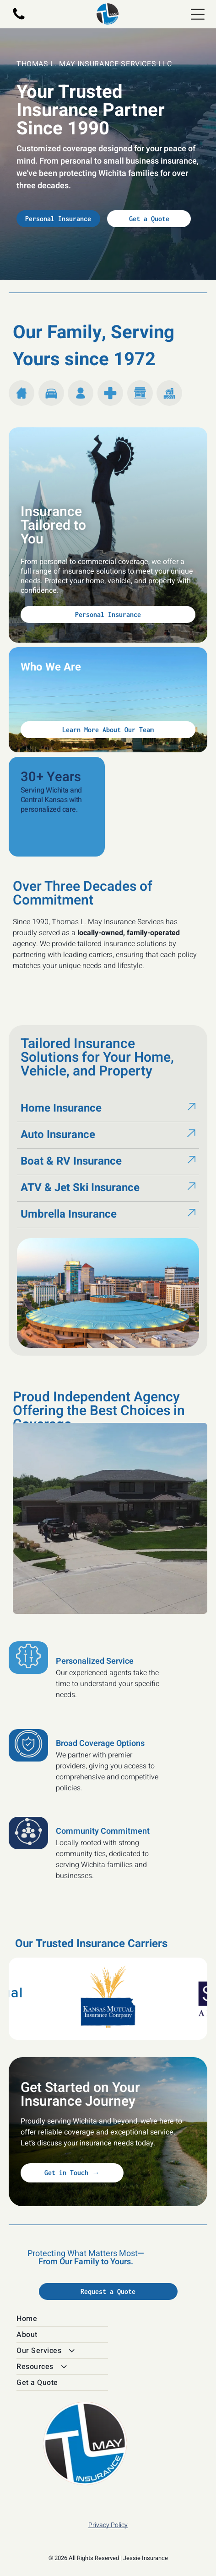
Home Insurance (61, 1108)
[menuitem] (108, 2319)
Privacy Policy (108, 2525)
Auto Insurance (58, 1135)
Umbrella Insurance (69, 1214)
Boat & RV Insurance (71, 1161)
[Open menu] (198, 14)
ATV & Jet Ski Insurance (80, 1188)
